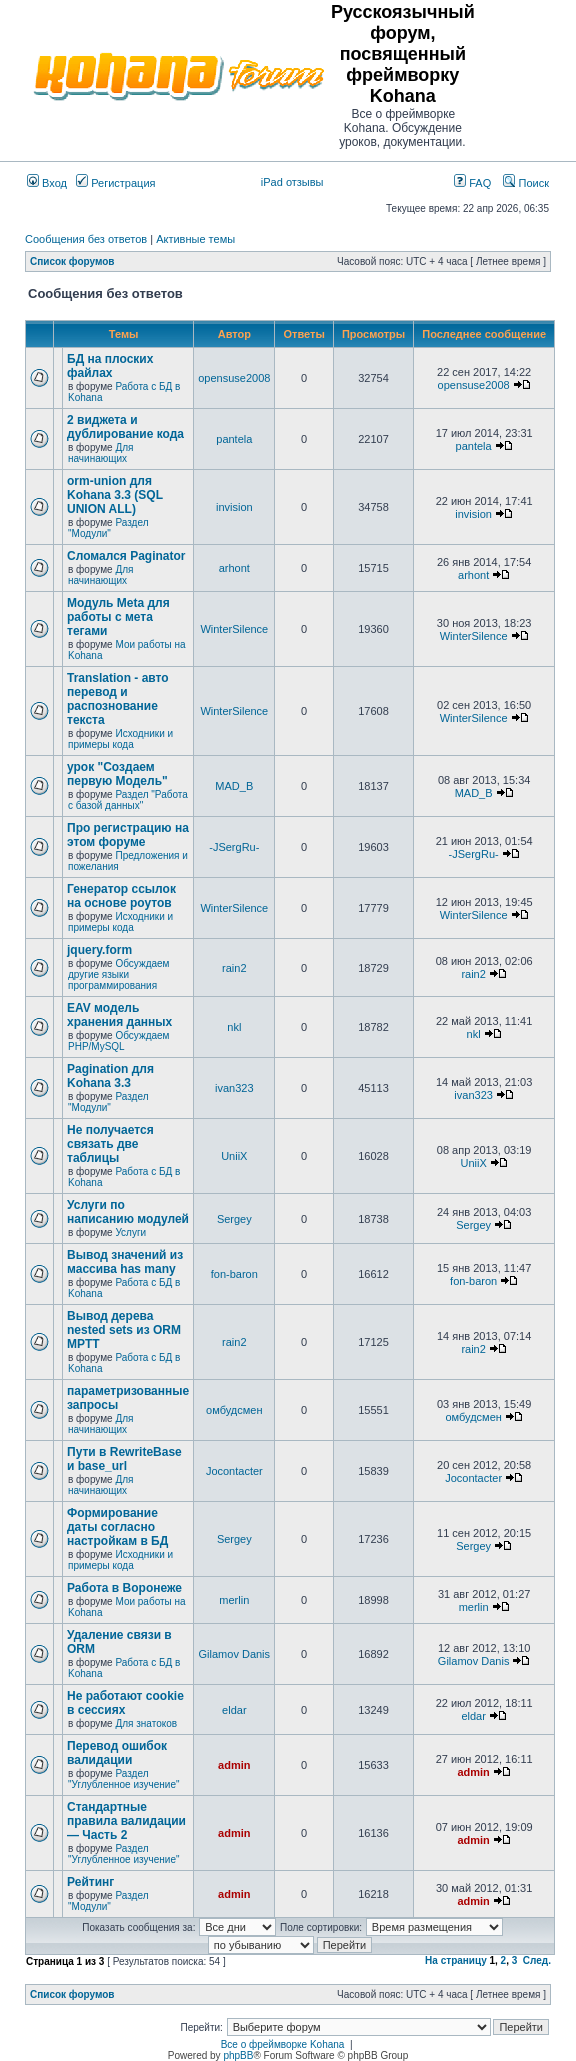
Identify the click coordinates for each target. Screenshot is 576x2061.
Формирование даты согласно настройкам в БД (117, 1527)
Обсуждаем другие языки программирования (118, 974)
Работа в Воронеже (124, 1588)
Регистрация (115, 183)
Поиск (526, 183)
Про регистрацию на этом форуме (128, 835)
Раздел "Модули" (108, 528)
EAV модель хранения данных (119, 1015)
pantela (234, 439)
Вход (47, 183)
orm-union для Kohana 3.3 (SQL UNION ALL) (115, 495)
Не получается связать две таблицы (110, 1144)
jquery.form (99, 950)
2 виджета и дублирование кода (125, 427)
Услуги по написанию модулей (128, 1212)
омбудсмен (234, 1410)
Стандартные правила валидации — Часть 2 (126, 1821)
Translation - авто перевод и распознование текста (118, 699)
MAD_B (234, 786)
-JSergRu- (234, 847)
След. (537, 1960)
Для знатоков (146, 1723)
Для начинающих (100, 453)
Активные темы (195, 239)
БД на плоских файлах (110, 366)
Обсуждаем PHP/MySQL (118, 1041)
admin (234, 1765)
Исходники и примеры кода (120, 739)
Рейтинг (90, 1882)
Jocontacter (234, 1471)
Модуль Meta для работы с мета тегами (118, 617)
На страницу (456, 1960)
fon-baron (234, 1274)
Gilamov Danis (235, 1654)
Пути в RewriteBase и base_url (124, 1459)
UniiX (234, 1156)
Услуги (130, 1232)
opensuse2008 (234, 378)
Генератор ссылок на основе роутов (121, 896)
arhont (234, 568)
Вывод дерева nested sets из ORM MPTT (124, 1330)
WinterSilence (234, 629)
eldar (234, 1710)
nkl (234, 1027)
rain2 (234, 968)
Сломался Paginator (126, 556)
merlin (234, 1600)
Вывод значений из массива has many (125, 1262)
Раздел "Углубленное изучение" (124, 1779)
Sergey (234, 1219)
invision (234, 507)
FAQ (472, 183)
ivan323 (234, 1088)
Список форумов (72, 261)
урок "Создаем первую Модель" (117, 774)
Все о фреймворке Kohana (283, 2044)
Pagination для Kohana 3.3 (110, 1076)
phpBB (238, 2055)
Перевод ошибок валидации (117, 1753)
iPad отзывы (292, 182)
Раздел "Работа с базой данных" (128, 800)
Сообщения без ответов (86, 239)
